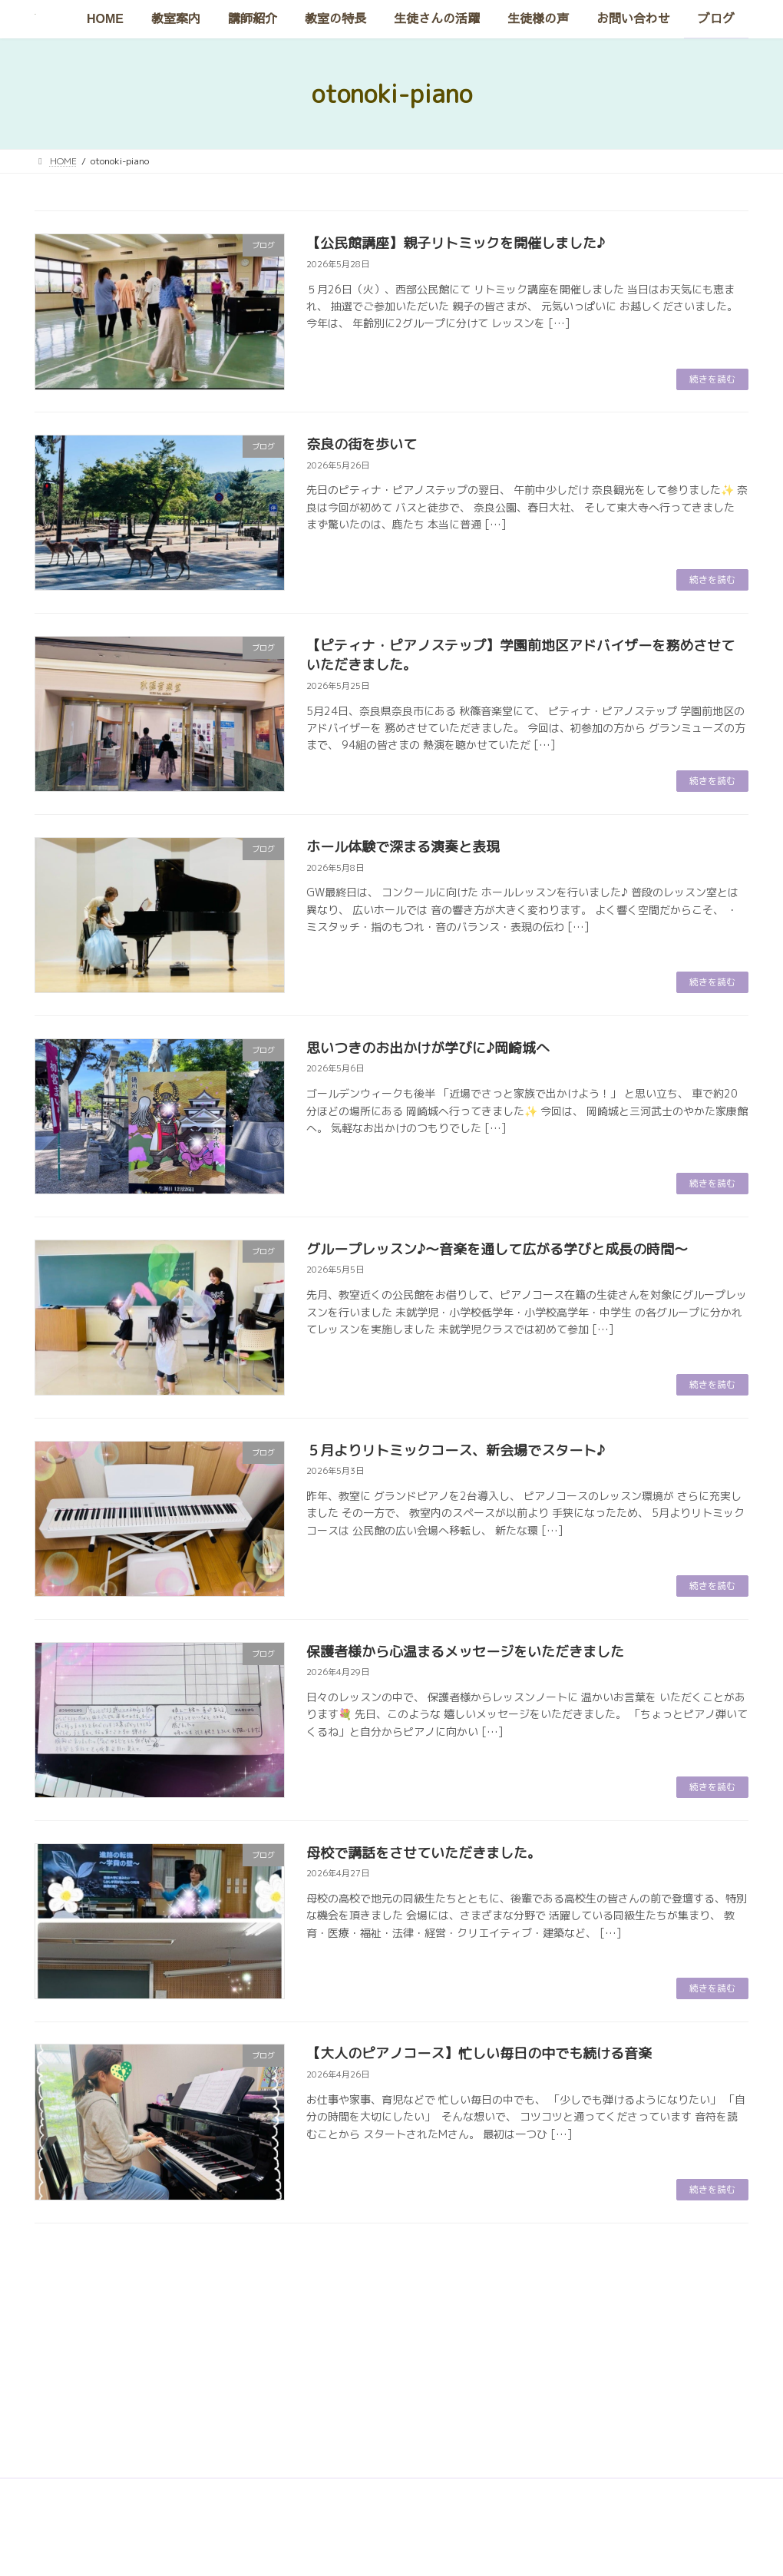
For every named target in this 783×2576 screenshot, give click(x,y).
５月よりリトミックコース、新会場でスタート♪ (455, 1450)
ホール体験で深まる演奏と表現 (403, 846)
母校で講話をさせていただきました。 (423, 1852)
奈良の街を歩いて (361, 444)
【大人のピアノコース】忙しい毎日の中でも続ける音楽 (479, 2053)
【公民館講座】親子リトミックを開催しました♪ (455, 243)
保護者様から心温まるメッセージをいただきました (465, 1651)
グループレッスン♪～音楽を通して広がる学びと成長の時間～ (497, 1249)
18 (447, 2264)
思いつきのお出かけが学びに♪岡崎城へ (428, 1048)
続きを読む (712, 379)
